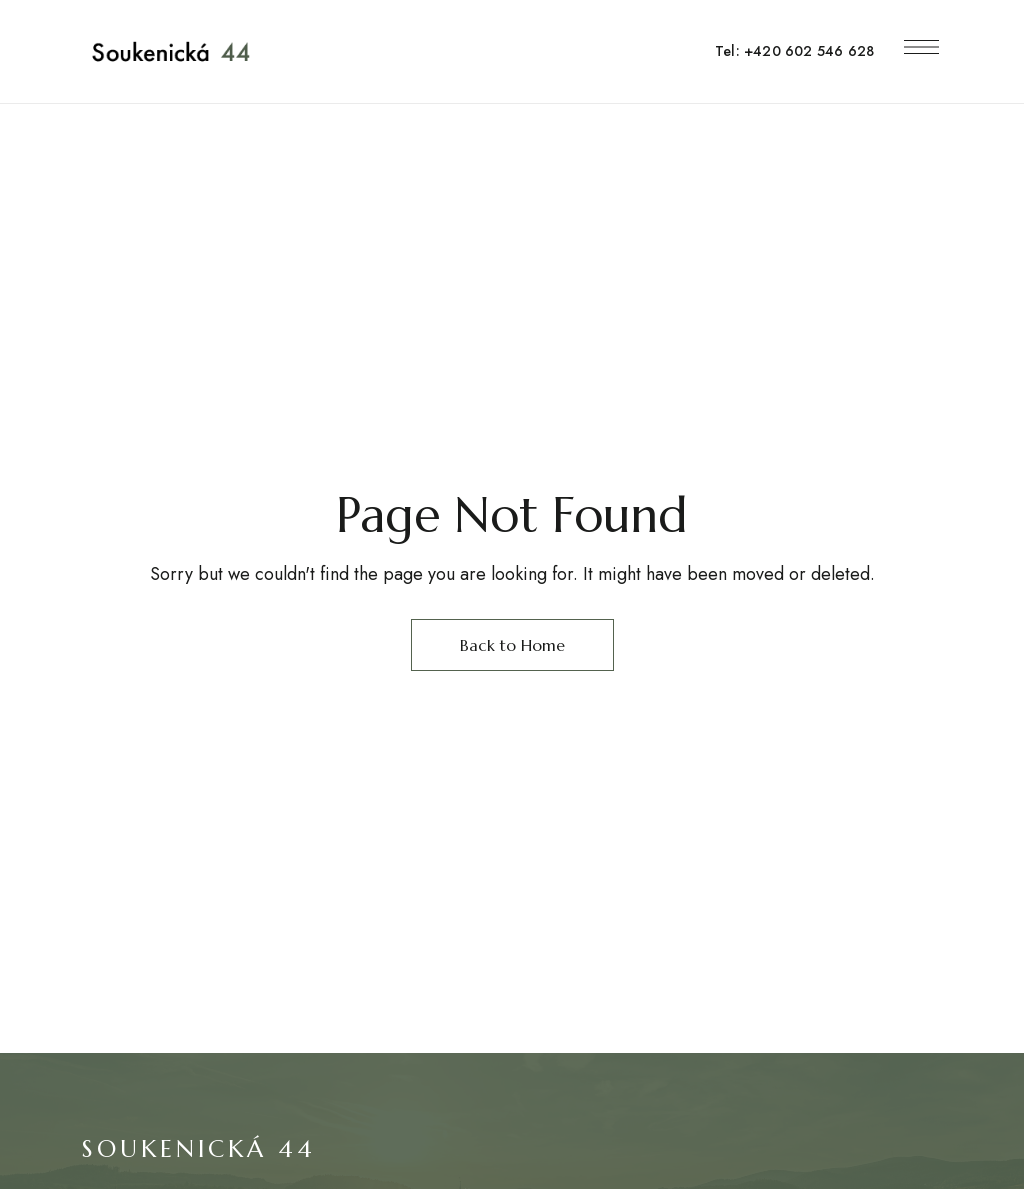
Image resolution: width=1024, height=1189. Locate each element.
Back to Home (512, 645)
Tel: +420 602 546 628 (794, 51)
